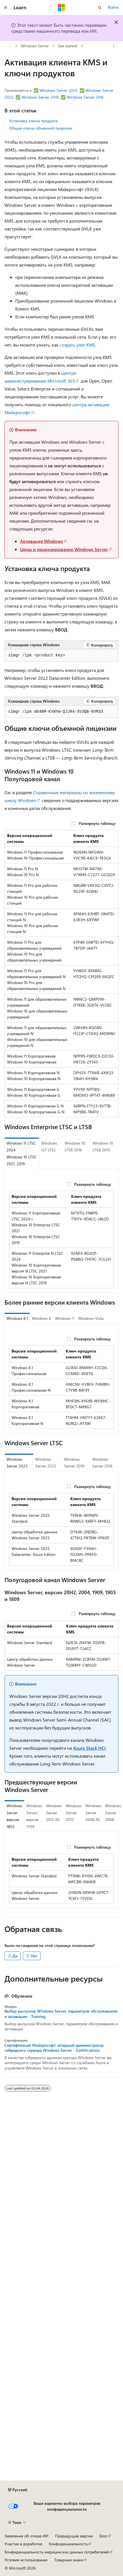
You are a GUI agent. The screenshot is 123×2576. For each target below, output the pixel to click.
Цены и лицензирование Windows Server (64, 549)
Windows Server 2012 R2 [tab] (54, 1812)
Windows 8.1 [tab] (17, 1318)
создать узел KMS (77, 345)
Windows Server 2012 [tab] (74, 1812)
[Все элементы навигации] (9, 45)
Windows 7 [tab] (64, 1318)
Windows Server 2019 (40, 97)
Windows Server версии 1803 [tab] (14, 1816)
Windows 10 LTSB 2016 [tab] (75, 1146)
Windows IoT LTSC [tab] (49, 1146)
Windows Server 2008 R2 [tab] (93, 1812)
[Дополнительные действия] (113, 45)
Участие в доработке (23, 2543)
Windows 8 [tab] (41, 1318)
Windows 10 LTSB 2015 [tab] (103, 1146)
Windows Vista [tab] (91, 1318)
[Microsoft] (61, 7)
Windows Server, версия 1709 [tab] (34, 1816)
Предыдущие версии (74, 2536)
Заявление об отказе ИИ (26, 2536)
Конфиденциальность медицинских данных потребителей (57, 2552)
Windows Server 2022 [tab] (45, 1462)
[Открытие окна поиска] (100, 8)
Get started (67, 45)
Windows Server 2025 (58, 90)
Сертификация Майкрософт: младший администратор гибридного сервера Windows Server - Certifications (54, 2048)
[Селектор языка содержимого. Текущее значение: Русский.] (17, 2489)
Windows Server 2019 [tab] (74, 1462)
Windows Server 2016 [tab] (102, 1462)
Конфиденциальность (68, 2543)
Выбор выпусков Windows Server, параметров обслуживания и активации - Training (61, 2014)
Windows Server (35, 45)
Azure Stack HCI (89, 1748)
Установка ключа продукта (33, 120)
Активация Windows (41, 541)
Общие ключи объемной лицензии (40, 128)
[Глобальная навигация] (5, 8)
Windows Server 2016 (85, 97)
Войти (113, 7)
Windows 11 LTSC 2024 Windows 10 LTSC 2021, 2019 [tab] (21, 1153)
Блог (103, 2536)
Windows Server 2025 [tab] (17, 1462)
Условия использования (26, 2559)
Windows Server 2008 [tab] (113, 1812)
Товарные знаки (68, 2559)
